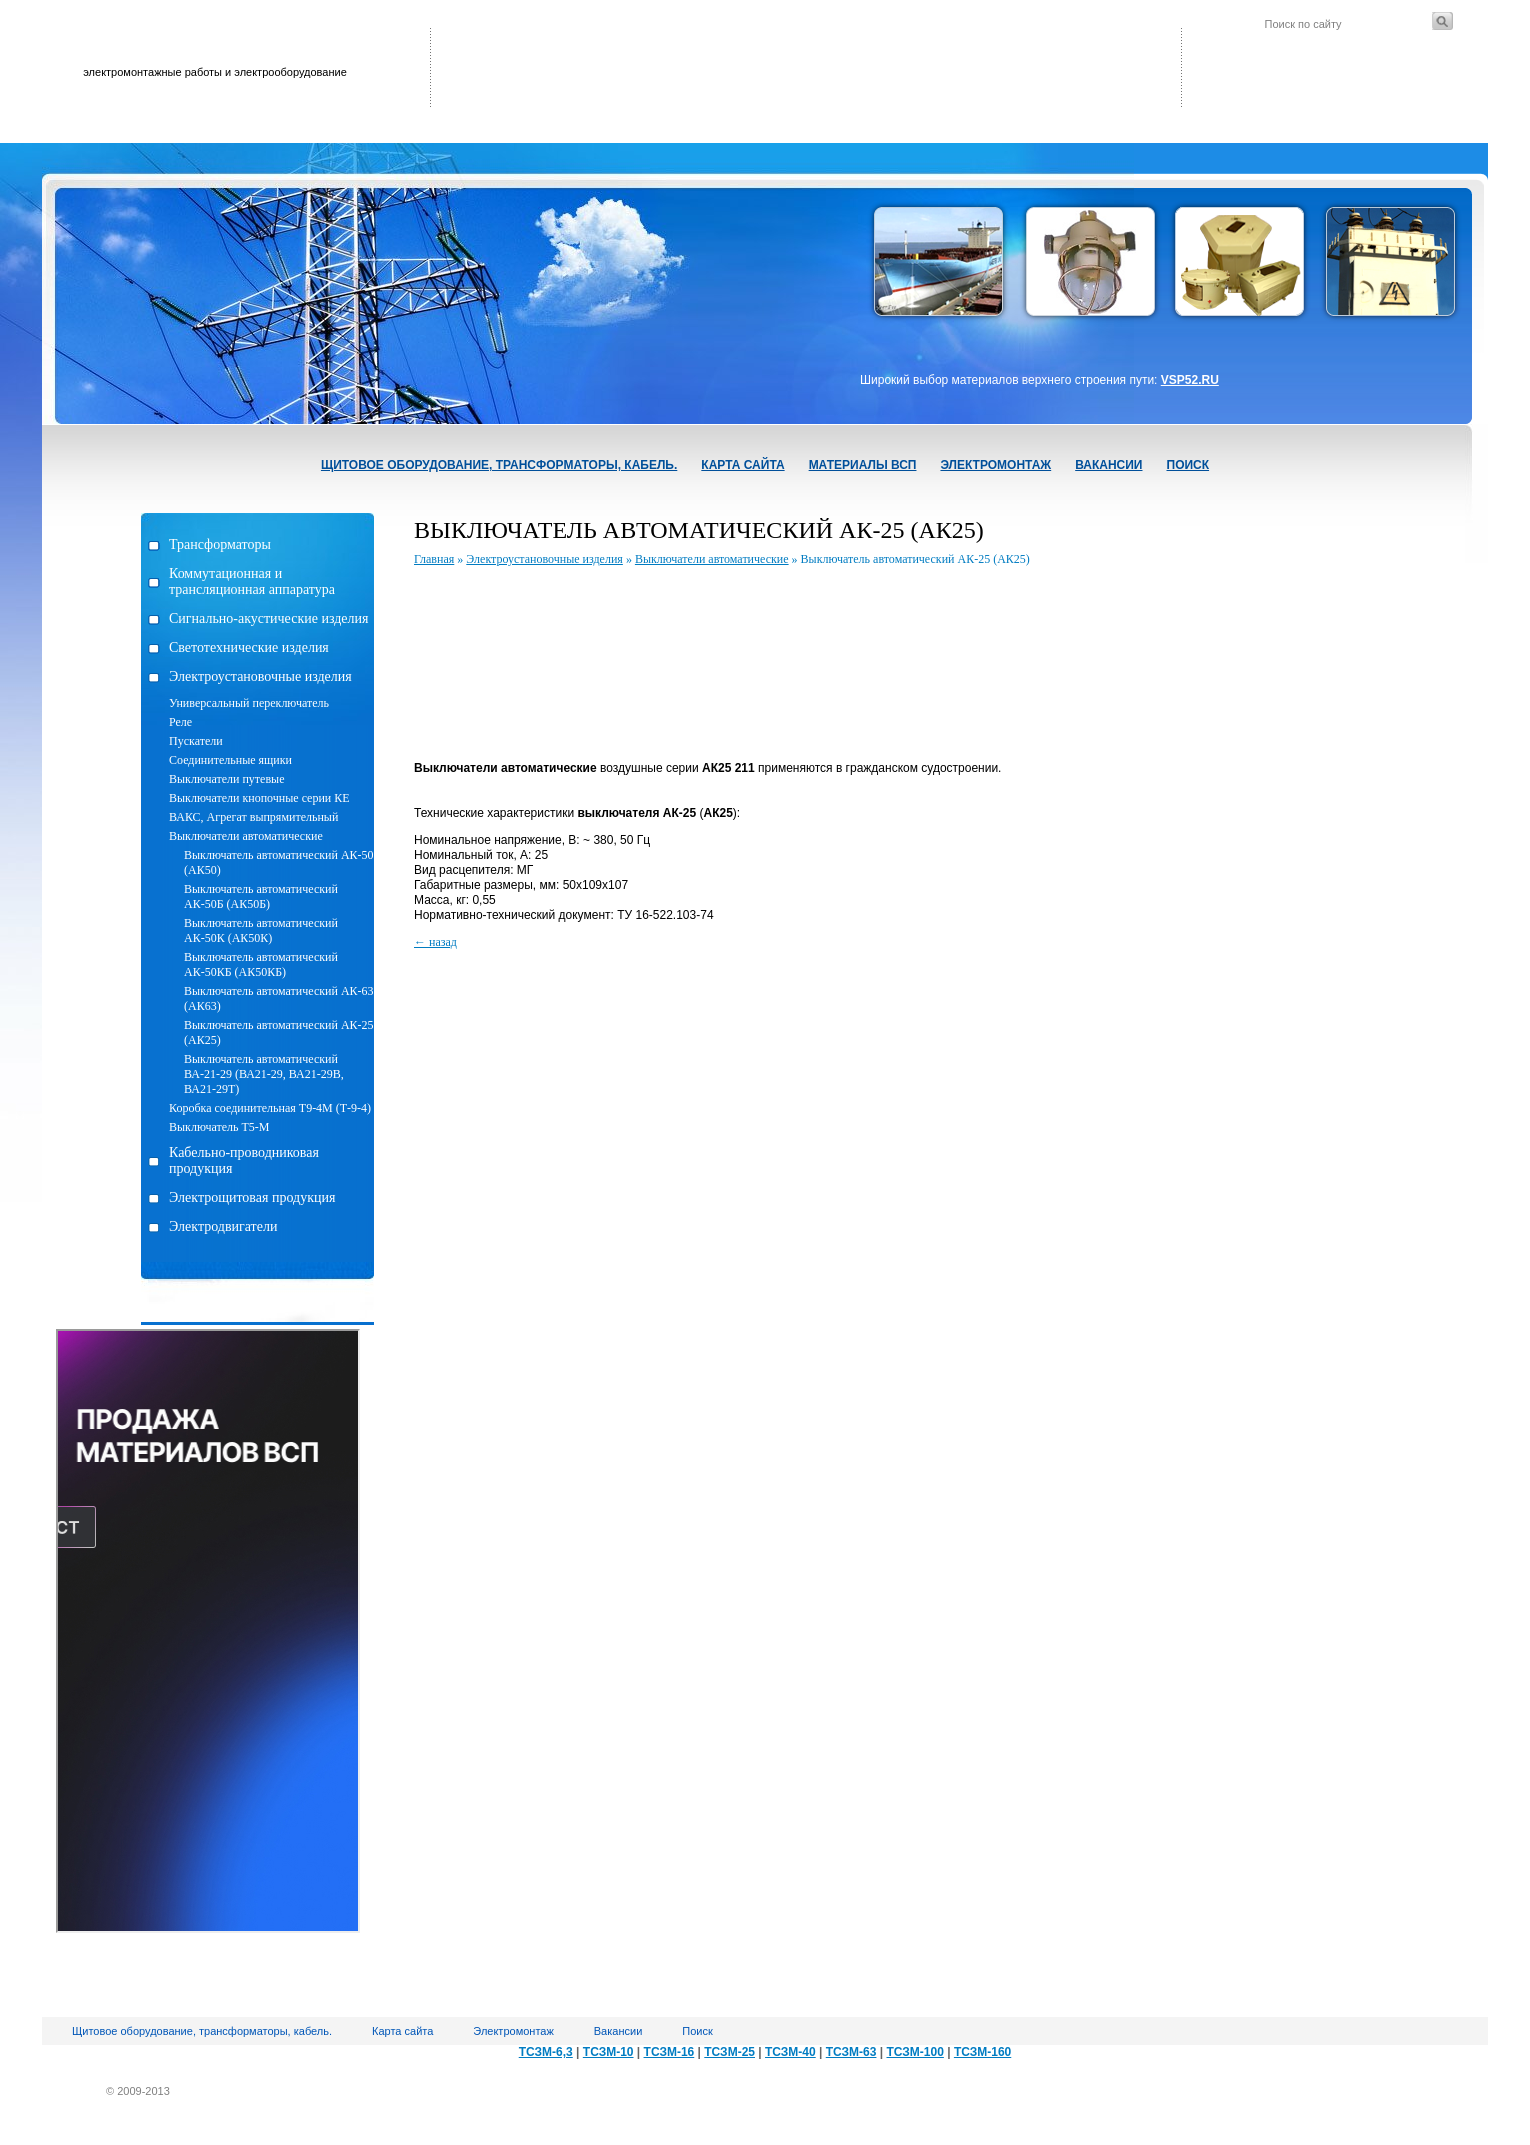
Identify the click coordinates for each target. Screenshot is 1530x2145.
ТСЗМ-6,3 (546, 2052)
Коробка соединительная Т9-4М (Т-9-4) (270, 1108)
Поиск (1188, 465)
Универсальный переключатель (249, 703)
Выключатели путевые (226, 779)
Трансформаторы (220, 544)
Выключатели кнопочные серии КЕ (259, 798)
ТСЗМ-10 (608, 2052)
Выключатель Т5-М (219, 1127)
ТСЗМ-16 (669, 2052)
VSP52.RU (1190, 380)
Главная (434, 559)
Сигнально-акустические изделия (268, 618)
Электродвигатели (223, 1226)
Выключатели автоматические (246, 836)
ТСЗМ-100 (914, 2052)
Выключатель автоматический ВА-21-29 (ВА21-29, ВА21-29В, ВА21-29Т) (264, 1074)
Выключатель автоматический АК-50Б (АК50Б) (261, 896)
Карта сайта (742, 465)
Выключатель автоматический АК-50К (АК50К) (261, 930)
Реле (180, 722)
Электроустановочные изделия (260, 676)
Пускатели (196, 741)
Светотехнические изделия (249, 647)
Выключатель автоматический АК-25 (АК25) (279, 1032)
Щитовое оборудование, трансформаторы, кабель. (499, 465)
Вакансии (1108, 465)
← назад (435, 942)
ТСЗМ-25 (729, 2052)
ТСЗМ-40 (790, 2052)
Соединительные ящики (230, 760)
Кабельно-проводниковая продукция (244, 1160)
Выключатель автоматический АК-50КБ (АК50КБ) (261, 964)
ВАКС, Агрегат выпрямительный (253, 817)
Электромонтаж (995, 465)
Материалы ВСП (863, 465)
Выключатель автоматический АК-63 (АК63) (279, 998)
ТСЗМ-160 (982, 2052)
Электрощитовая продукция (252, 1197)
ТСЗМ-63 (851, 2052)
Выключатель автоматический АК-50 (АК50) (279, 862)
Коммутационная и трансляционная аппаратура (252, 581)
